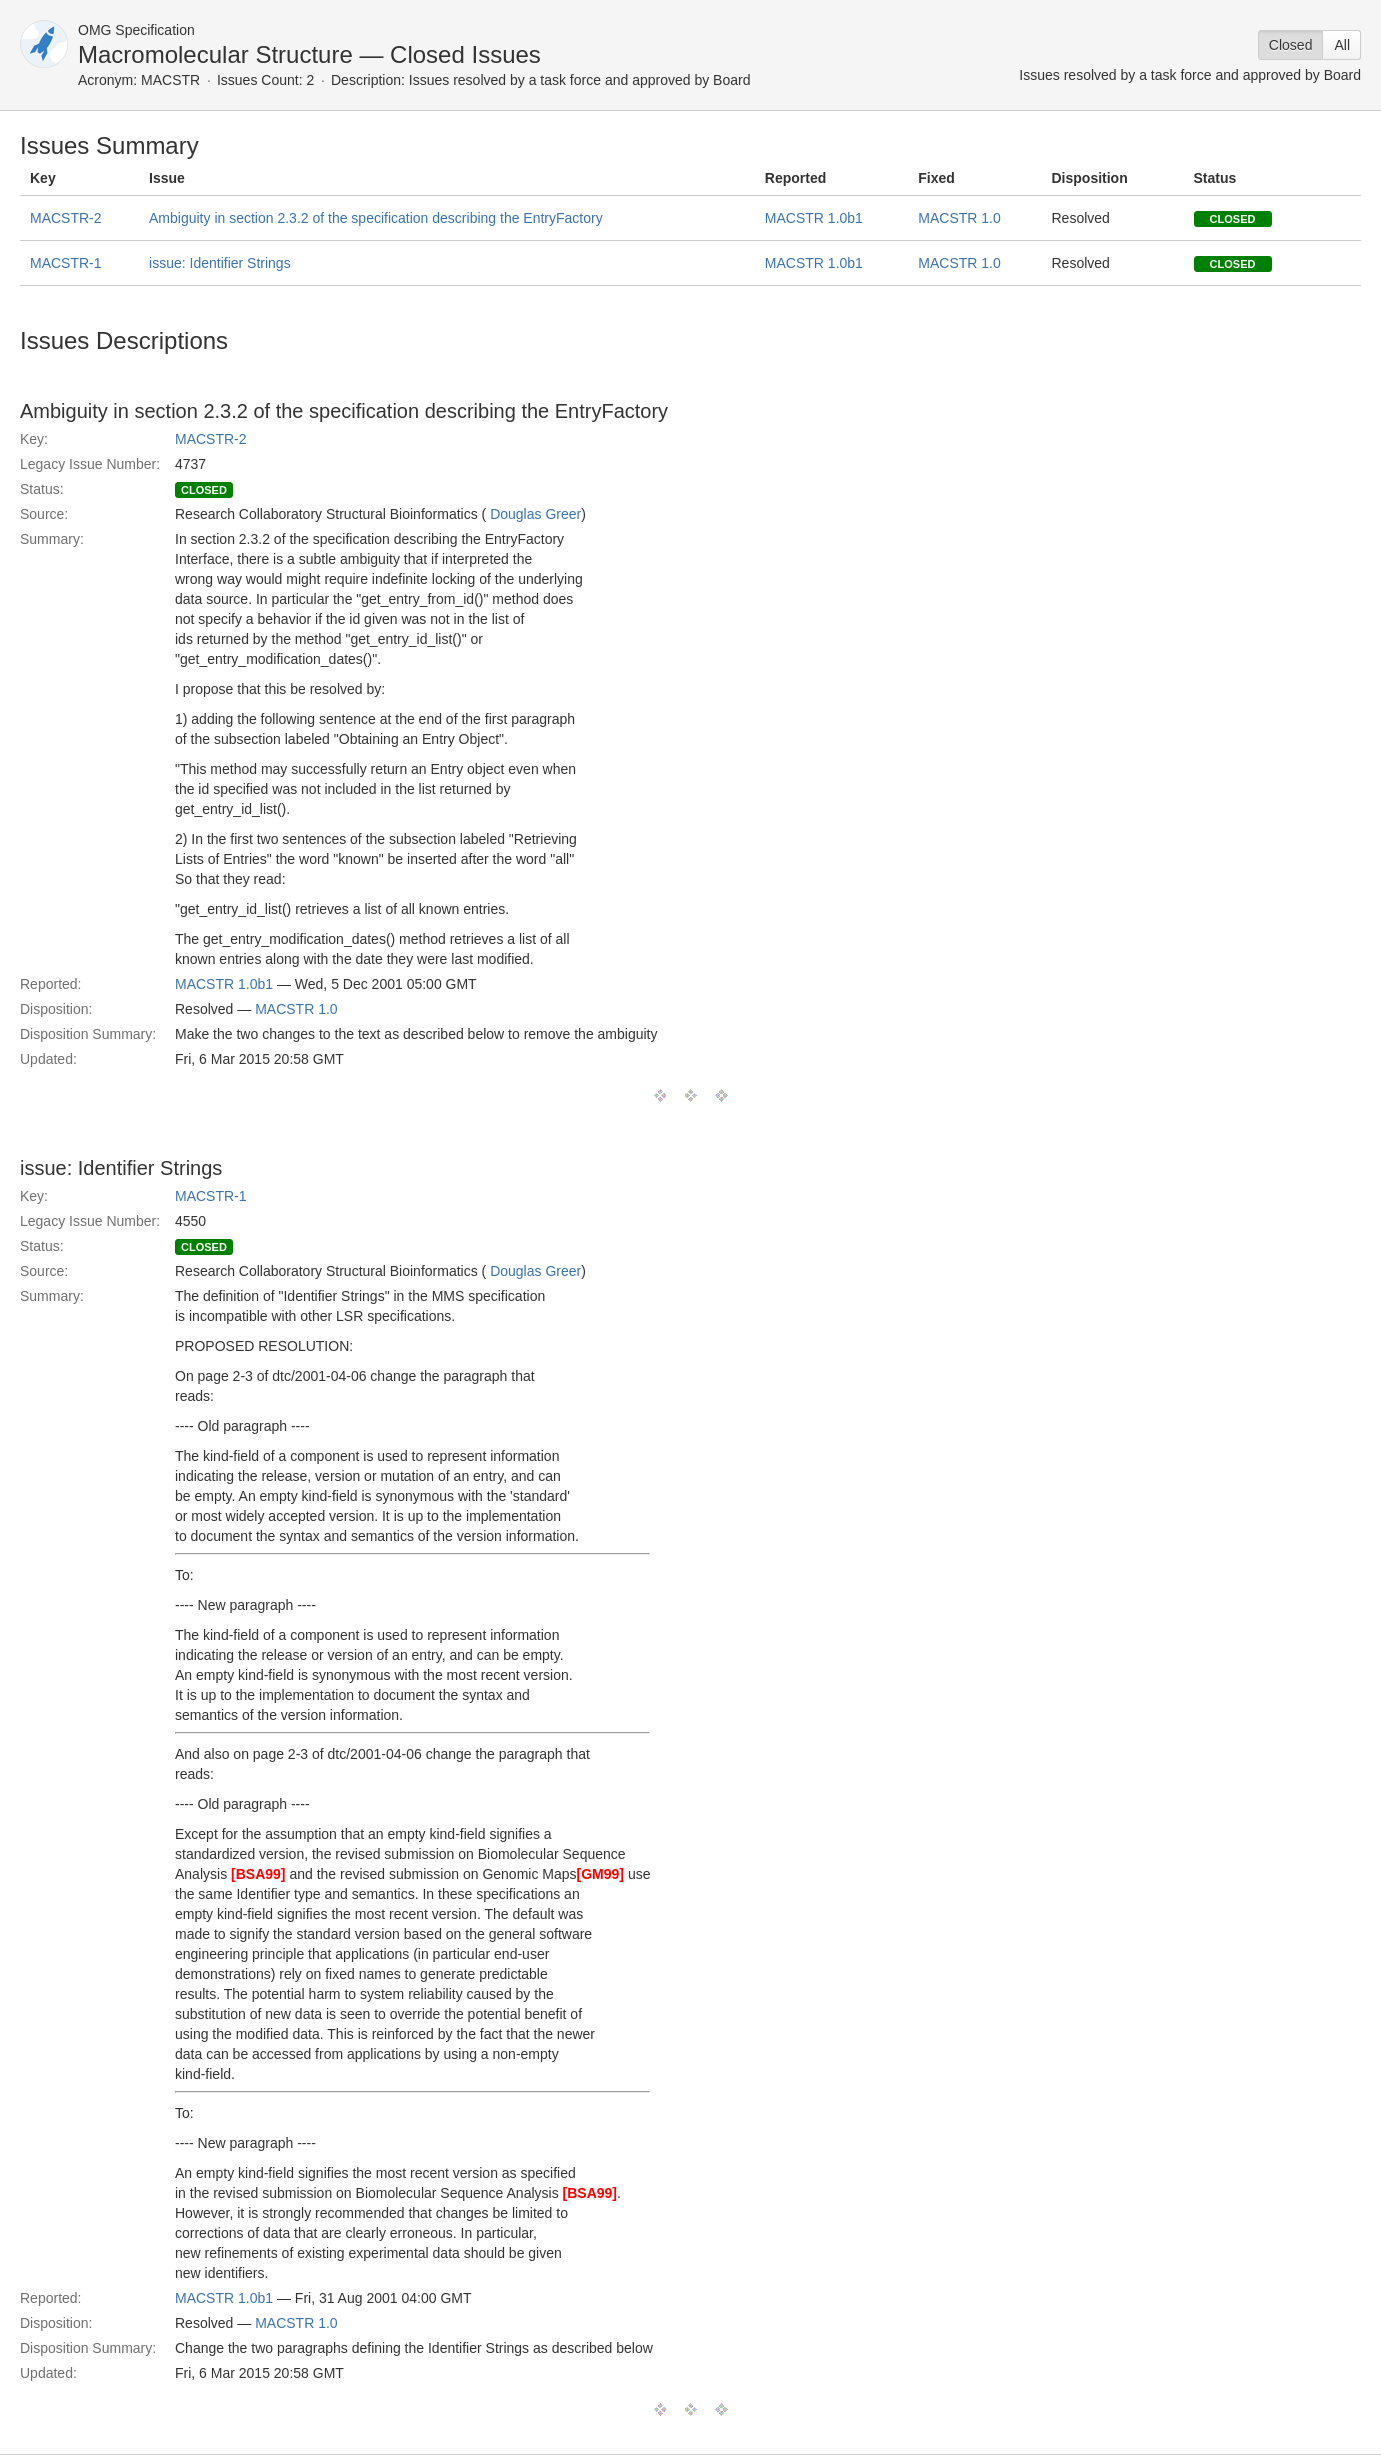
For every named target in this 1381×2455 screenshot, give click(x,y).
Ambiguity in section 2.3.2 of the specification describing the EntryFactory (376, 218)
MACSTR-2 (66, 218)
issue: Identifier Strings (220, 263)
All (1342, 45)
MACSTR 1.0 (959, 218)
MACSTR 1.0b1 (814, 218)
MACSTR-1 (66, 263)
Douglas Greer (535, 514)
